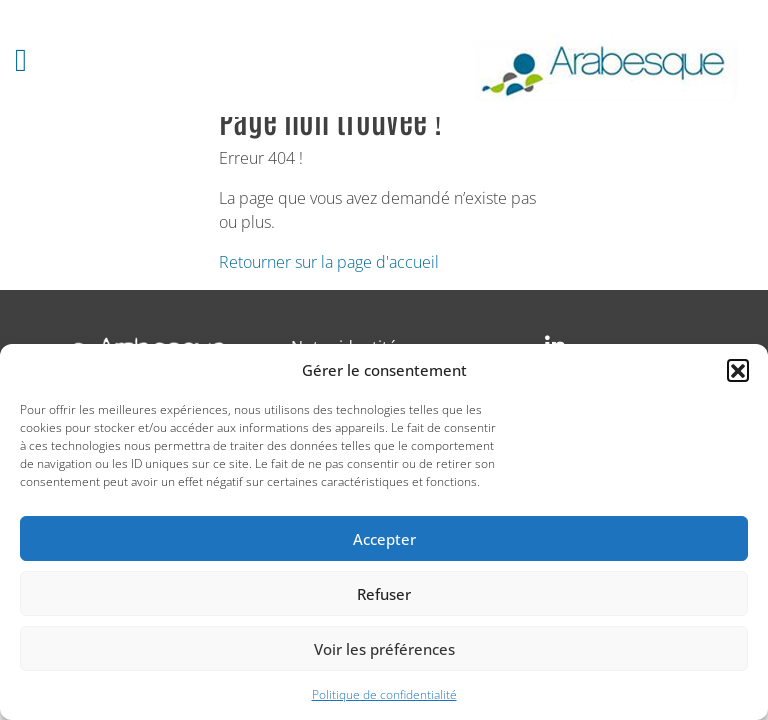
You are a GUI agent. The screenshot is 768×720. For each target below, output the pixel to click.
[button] (738, 370)
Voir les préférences (384, 649)
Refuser (384, 594)
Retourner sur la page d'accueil (329, 262)
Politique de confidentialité (384, 694)
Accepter (384, 539)
